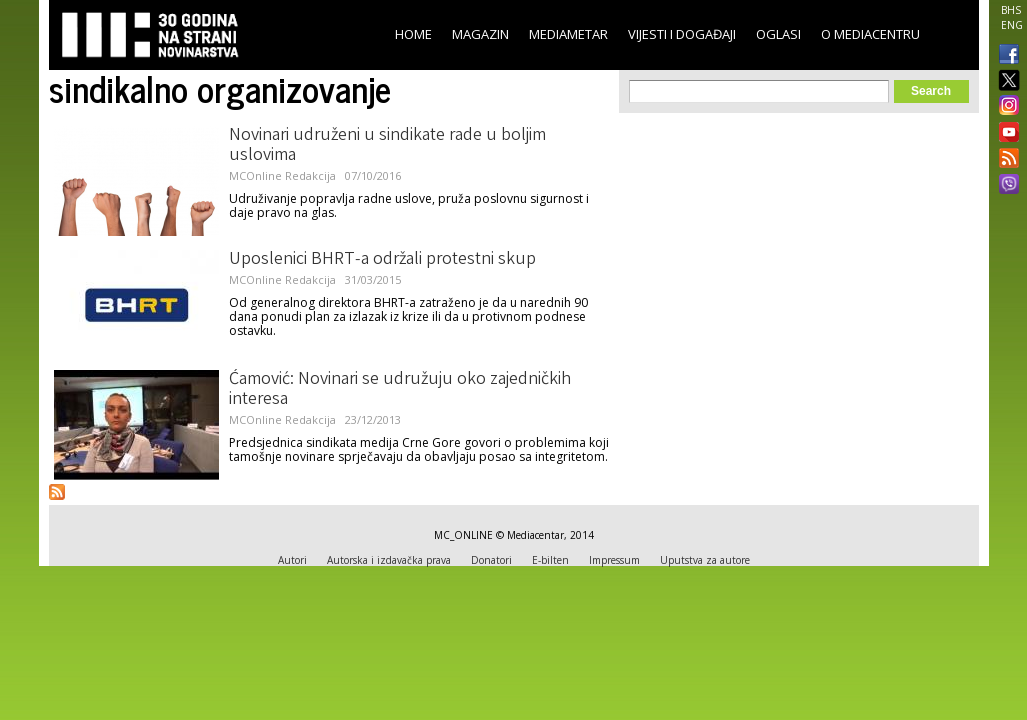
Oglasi (778, 34)
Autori (292, 560)
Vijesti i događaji (682, 34)
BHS (1011, 10)
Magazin (480, 34)
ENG (1012, 25)
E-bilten (550, 560)
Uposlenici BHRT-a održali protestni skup (382, 260)
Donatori (491, 560)
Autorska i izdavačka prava (389, 560)
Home (413, 34)
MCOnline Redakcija (282, 175)
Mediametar (568, 34)
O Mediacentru (870, 34)
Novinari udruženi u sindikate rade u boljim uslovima (387, 146)
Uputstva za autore (705, 560)
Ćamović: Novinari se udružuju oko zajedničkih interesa (400, 390)
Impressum (614, 560)
